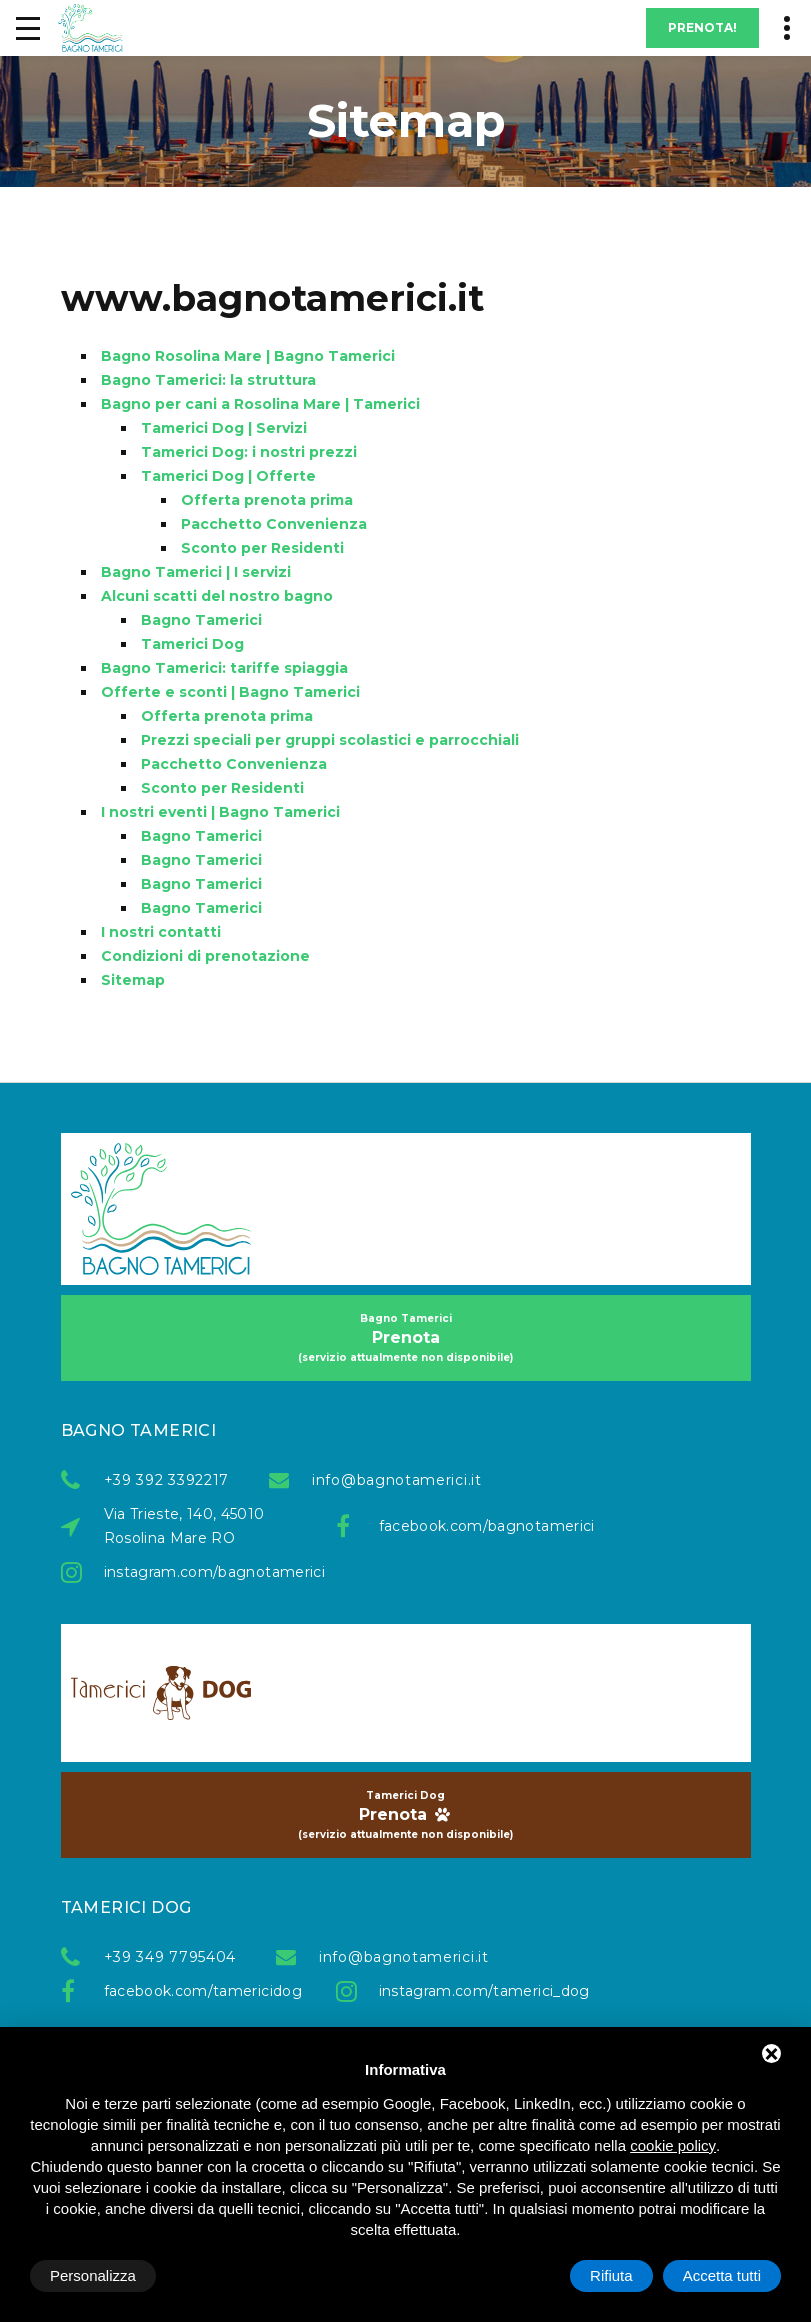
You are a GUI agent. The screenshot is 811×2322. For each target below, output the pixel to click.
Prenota (406, 1338)
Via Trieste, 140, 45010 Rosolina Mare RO (184, 1526)
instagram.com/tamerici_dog (475, 1991)
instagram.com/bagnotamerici (200, 1572)
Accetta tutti (722, 2275)
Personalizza (93, 2275)
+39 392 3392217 (167, 1480)
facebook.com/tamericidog (200, 1991)
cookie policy (673, 2145)
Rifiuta (611, 2275)
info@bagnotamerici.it (397, 1480)
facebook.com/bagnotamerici (475, 1526)
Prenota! (702, 27)
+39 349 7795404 (170, 1957)
